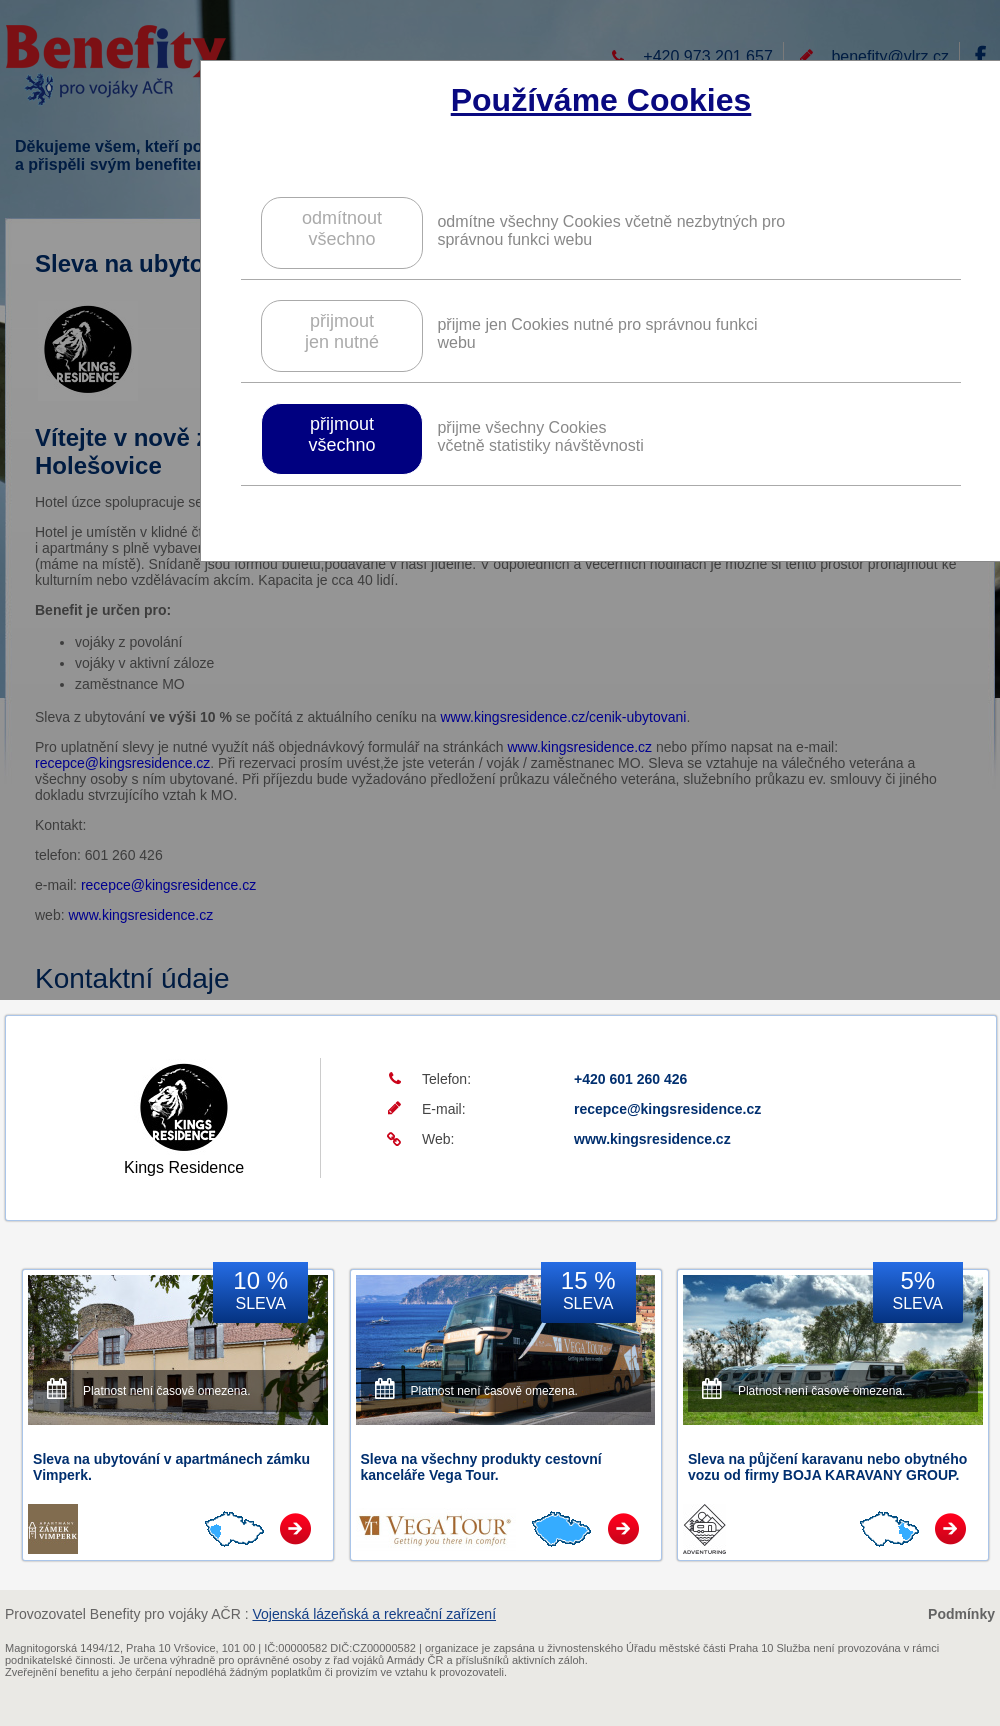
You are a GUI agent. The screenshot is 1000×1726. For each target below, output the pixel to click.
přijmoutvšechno (341, 434)
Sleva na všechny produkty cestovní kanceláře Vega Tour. (481, 1467)
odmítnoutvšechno (342, 228)
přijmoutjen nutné (342, 331)
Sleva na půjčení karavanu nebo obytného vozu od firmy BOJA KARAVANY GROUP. (827, 1467)
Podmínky (961, 1614)
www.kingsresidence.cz (652, 1139)
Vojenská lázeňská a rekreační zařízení (374, 1614)
